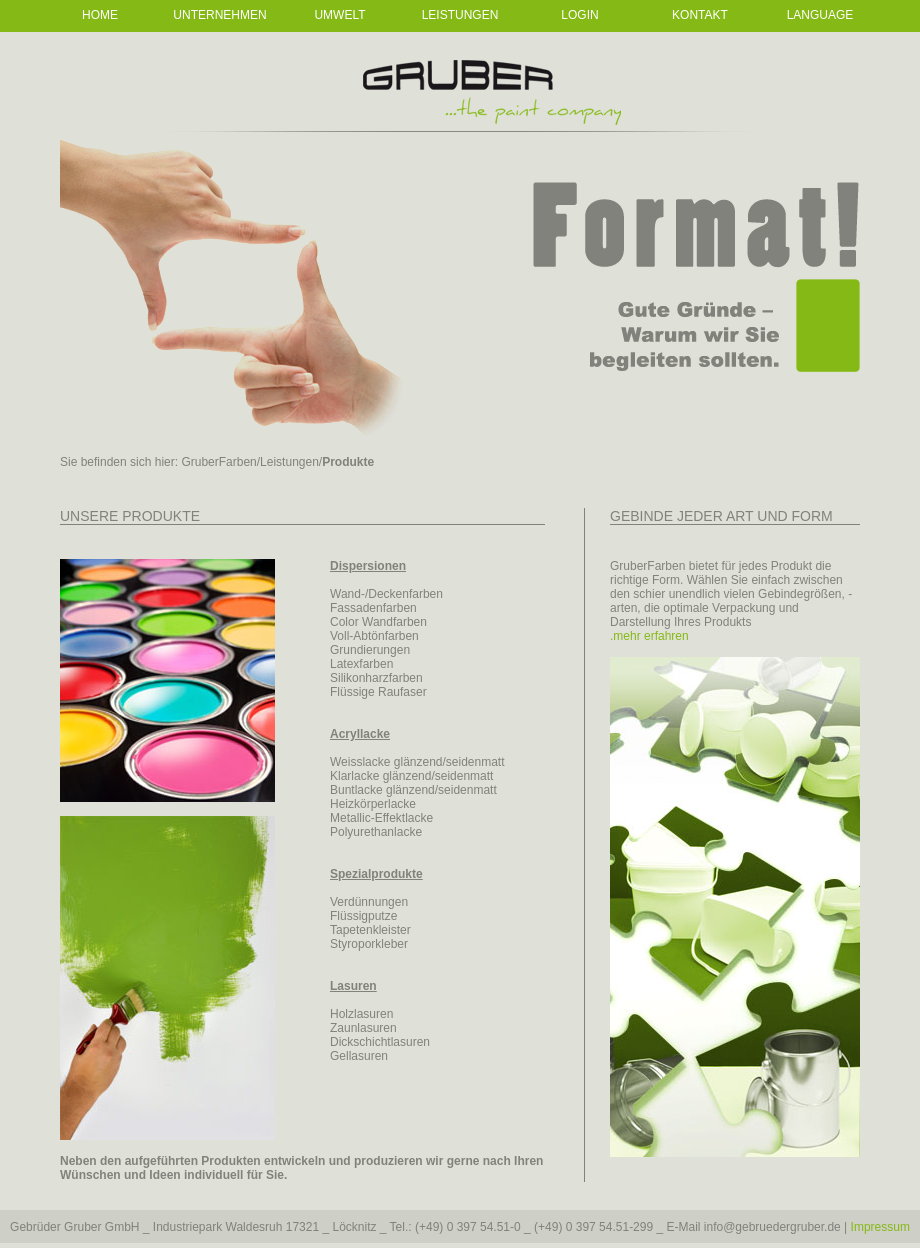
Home (100, 15)
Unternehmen (219, 15)
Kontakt (700, 15)
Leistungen (460, 15)
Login (579, 15)
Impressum (880, 1227)
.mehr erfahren (649, 636)
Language (820, 15)
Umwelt (339, 15)
